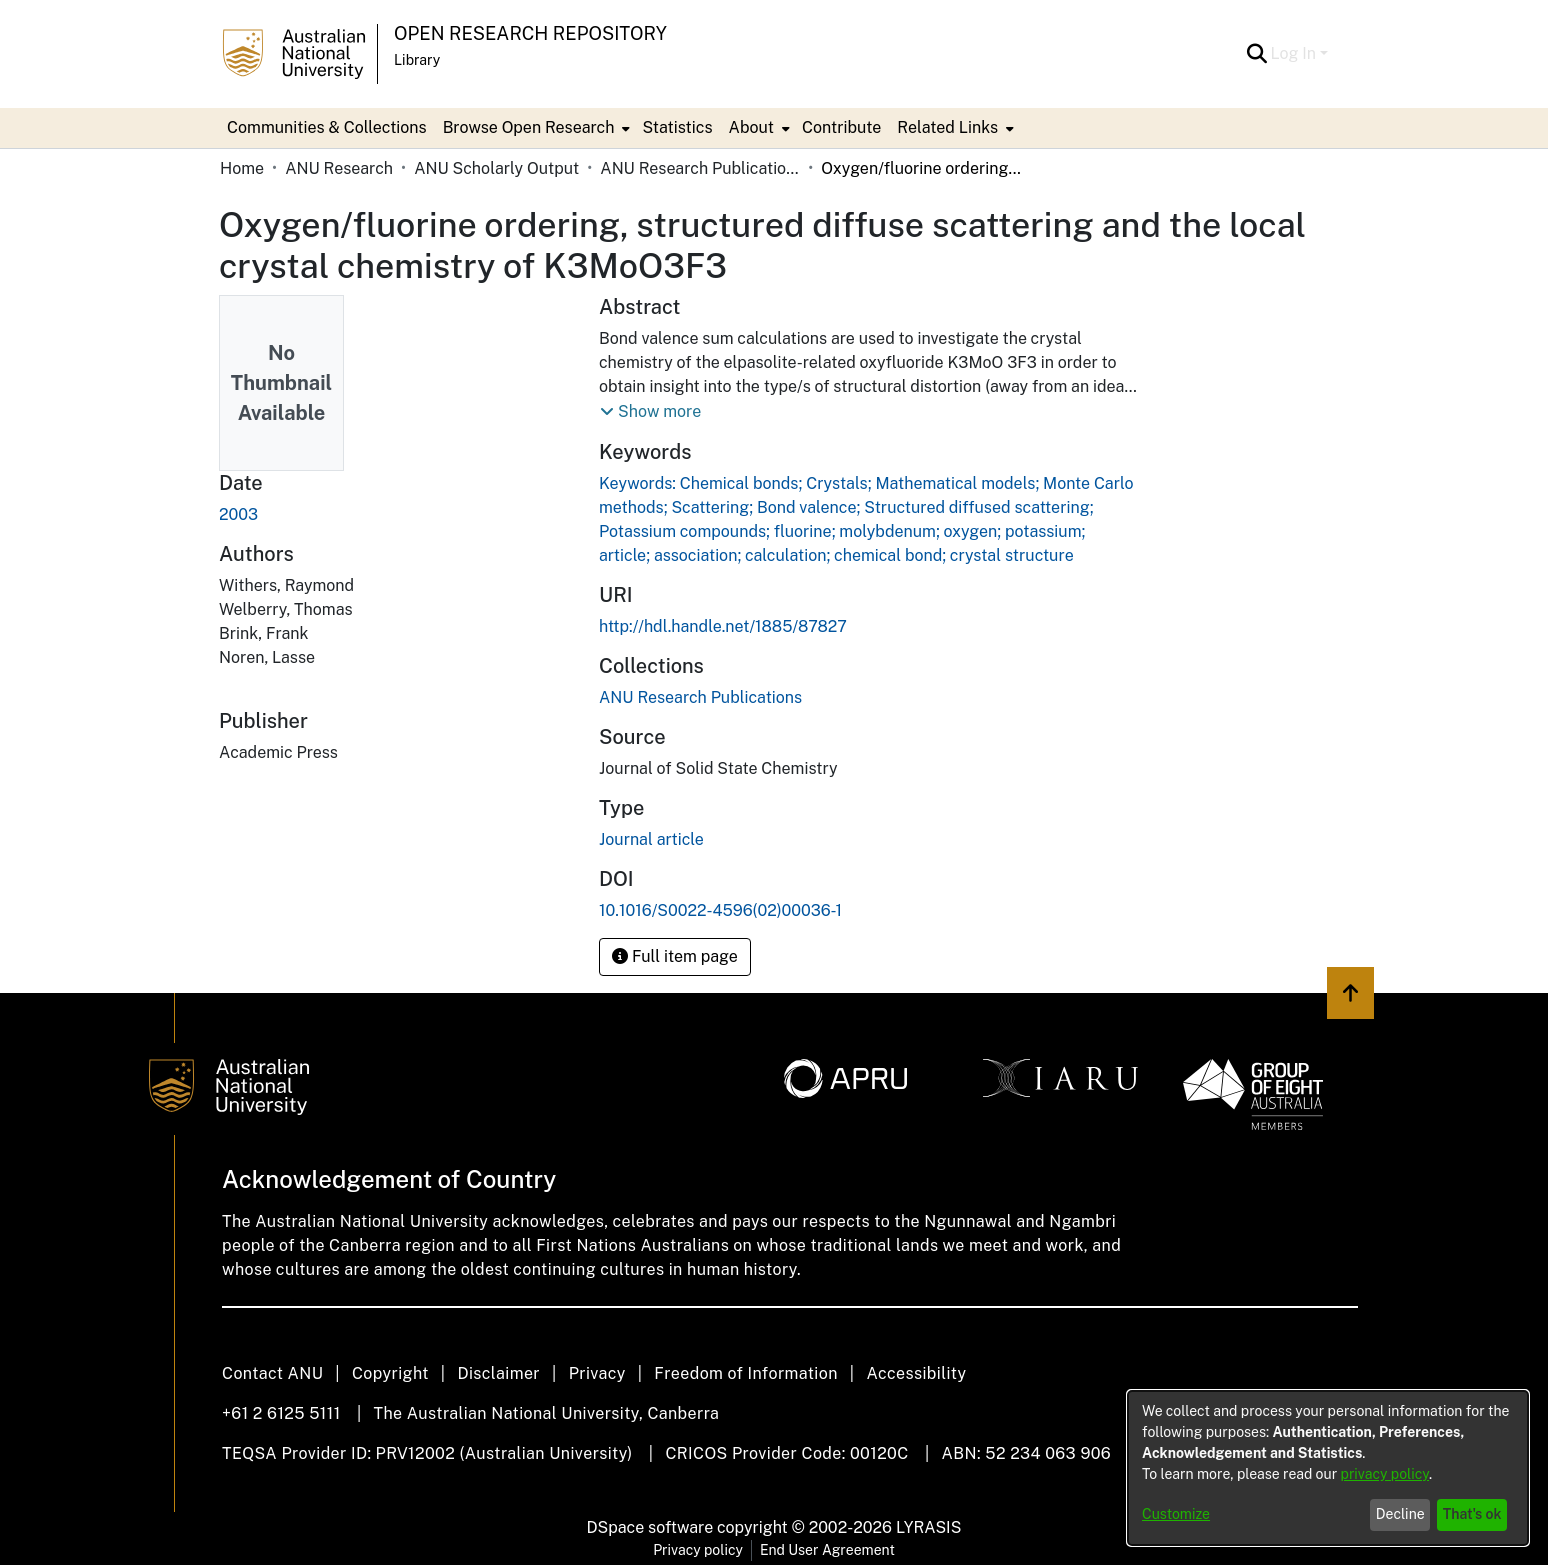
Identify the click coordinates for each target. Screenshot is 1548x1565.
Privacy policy (698, 1550)
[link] (700, 697)
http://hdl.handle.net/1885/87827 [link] (723, 626)
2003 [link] (238, 514)
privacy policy (1385, 1474)
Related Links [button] (947, 127)
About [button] (751, 127)
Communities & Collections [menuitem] (327, 127)
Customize (1176, 1514)
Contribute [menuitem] (841, 127)
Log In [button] (1295, 53)
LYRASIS (928, 1527)
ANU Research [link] (339, 168)
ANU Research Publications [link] (700, 168)
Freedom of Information (745, 1373)
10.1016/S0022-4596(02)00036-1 (720, 910)
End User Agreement (827, 1550)
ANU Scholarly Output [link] (496, 168)
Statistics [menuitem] (677, 127)
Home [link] (242, 168)
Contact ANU (272, 1373)
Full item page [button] (675, 956)
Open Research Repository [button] (530, 33)
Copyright (390, 1373)
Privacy (597, 1373)
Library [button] (417, 60)
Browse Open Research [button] (529, 127)
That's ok (1472, 1514)
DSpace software (650, 1527)
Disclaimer (498, 1373)
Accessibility (916, 1373)
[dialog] (1328, 1468)
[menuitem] (535, 128)
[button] (1257, 54)
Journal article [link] (651, 839)
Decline (1400, 1514)
